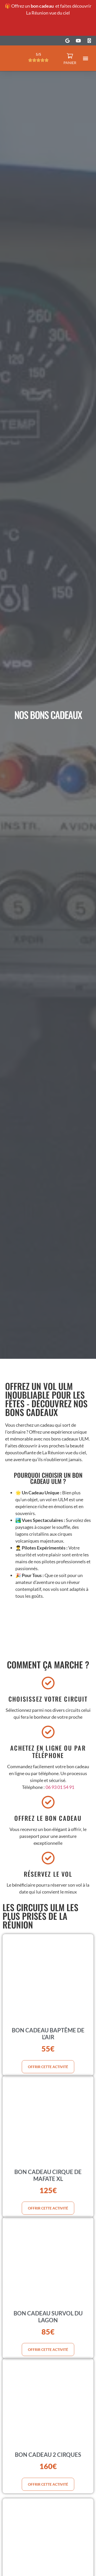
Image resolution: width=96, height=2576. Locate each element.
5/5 (38, 54)
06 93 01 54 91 (60, 1787)
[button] (85, 58)
